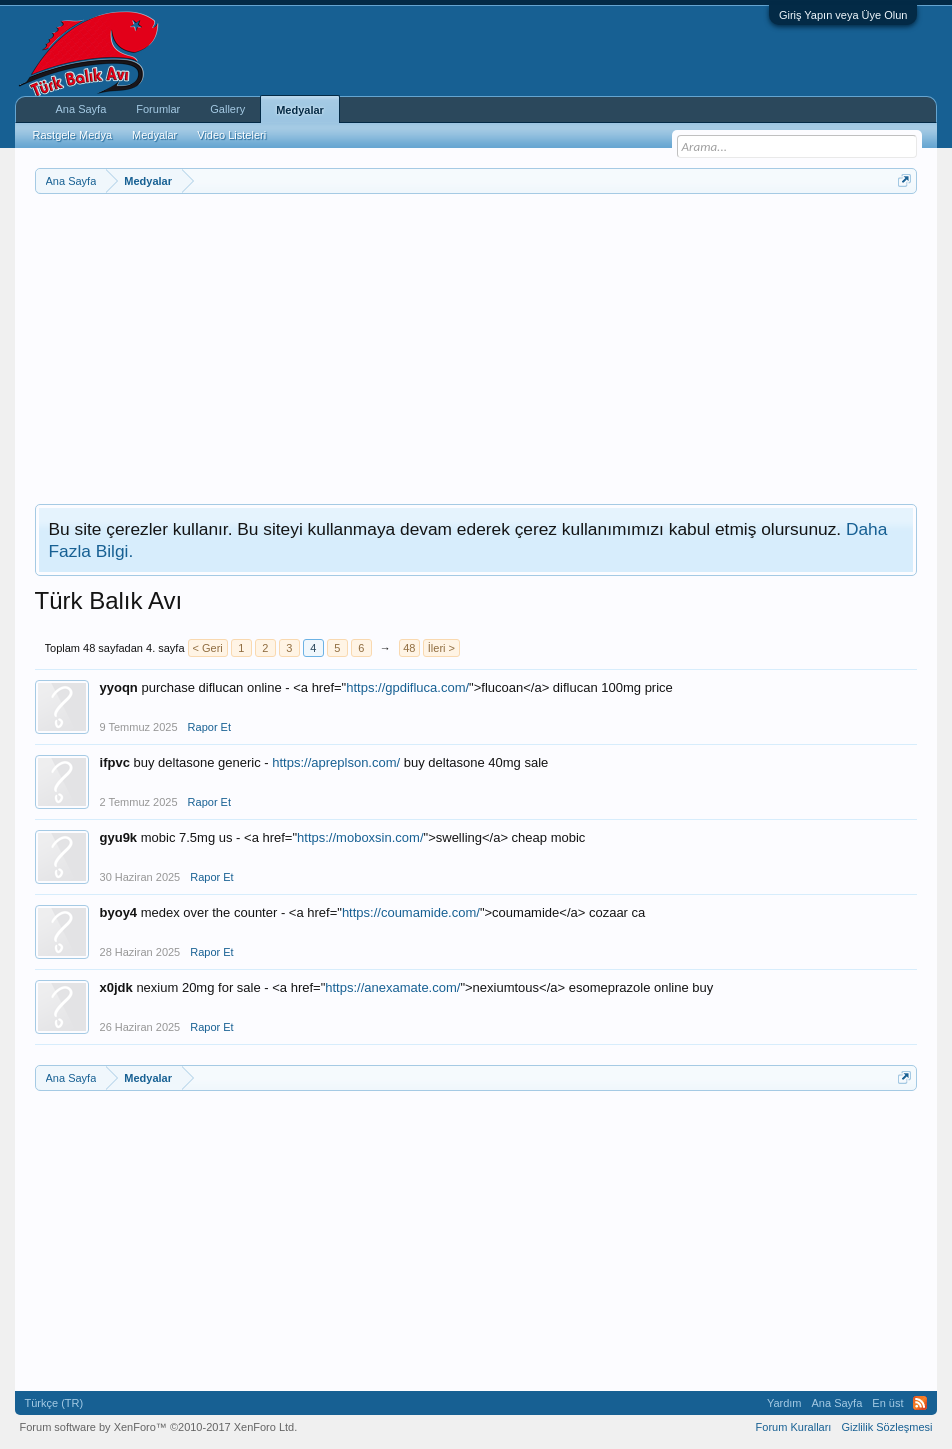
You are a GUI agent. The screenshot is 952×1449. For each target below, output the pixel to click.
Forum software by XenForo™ (159, 1427)
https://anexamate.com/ (392, 987)
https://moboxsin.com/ (360, 837)
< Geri (208, 648)
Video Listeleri (231, 135)
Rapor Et (209, 727)
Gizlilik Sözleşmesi (886, 1427)
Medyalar (300, 110)
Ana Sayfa (81, 109)
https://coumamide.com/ (411, 912)
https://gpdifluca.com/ (407, 687)
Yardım (784, 1403)
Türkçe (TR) (54, 1403)
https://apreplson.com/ (336, 762)
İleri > (441, 648)
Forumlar (158, 109)
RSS (920, 1403)
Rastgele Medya (73, 135)
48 (409, 648)
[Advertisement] (476, 344)
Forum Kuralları (794, 1427)
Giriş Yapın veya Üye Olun (843, 15)
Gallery (227, 109)
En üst (887, 1403)
